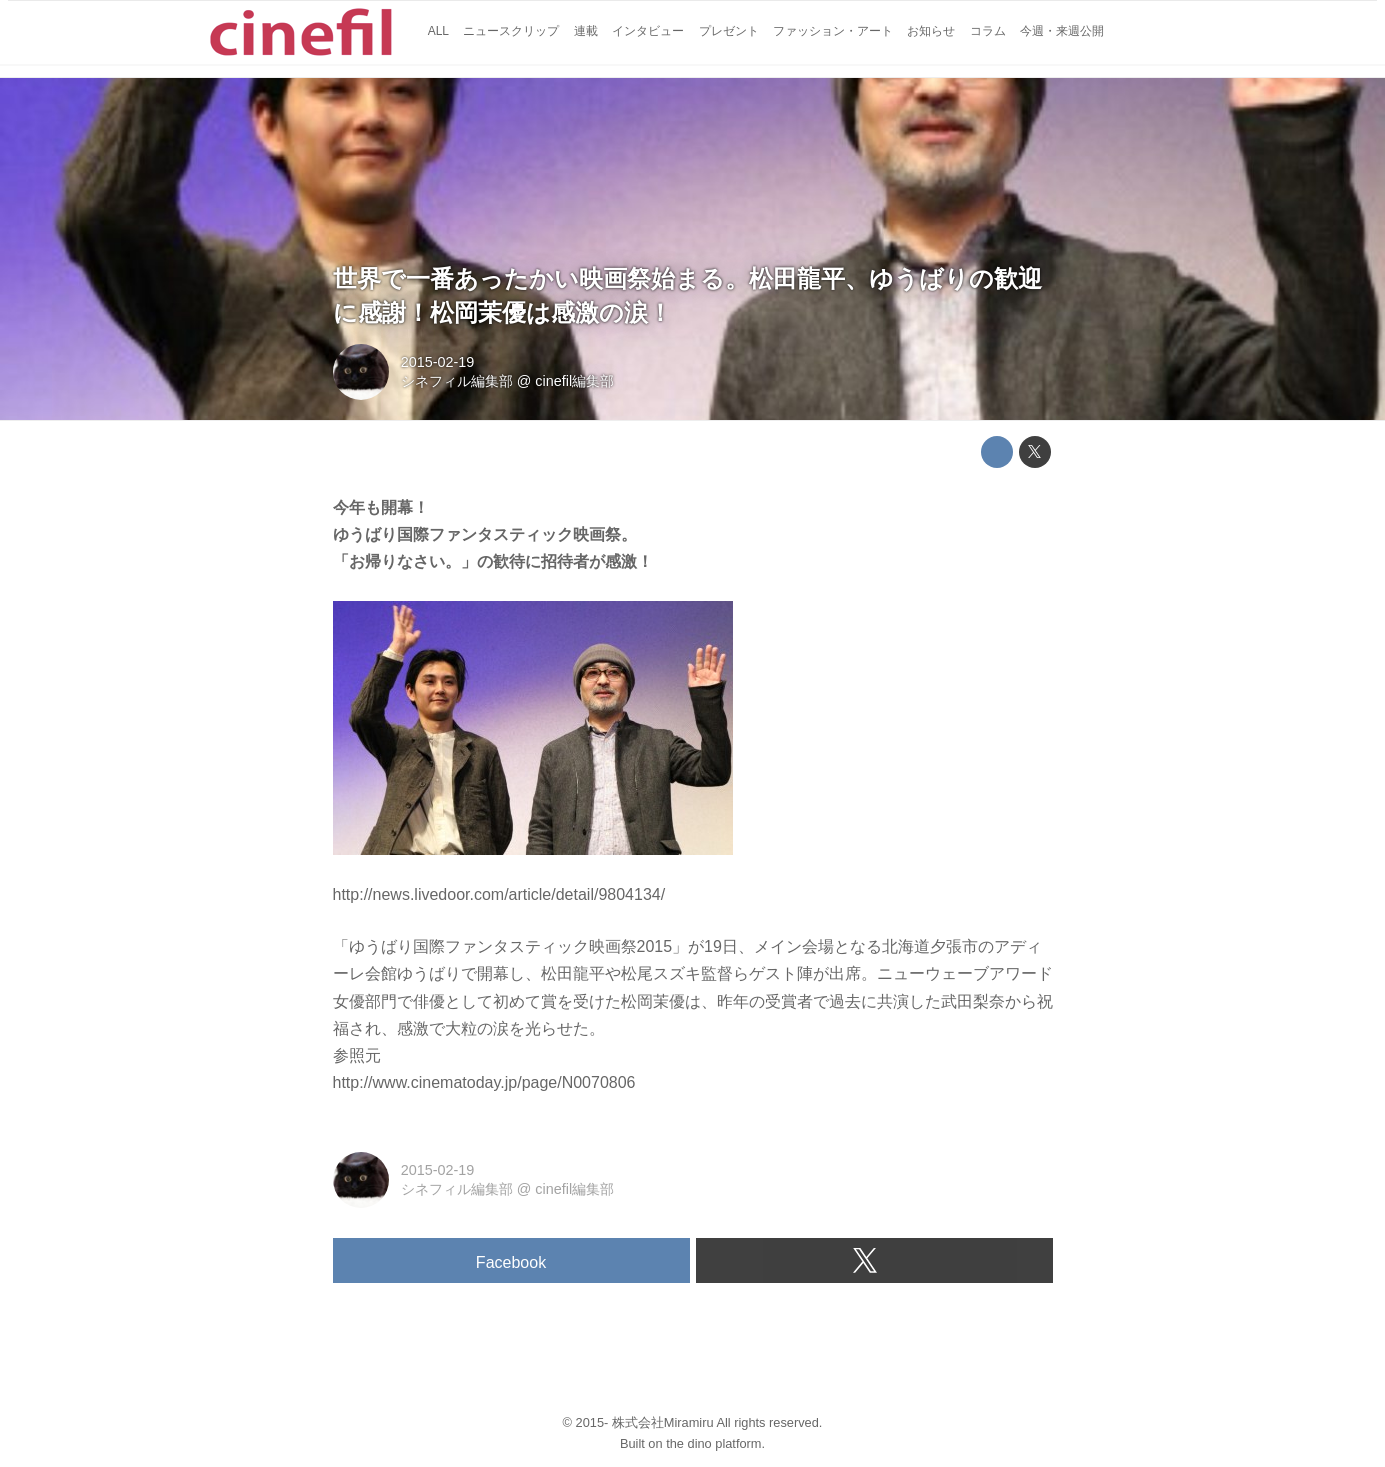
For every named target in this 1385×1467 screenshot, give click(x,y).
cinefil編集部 (574, 381)
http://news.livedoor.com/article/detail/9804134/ (499, 894)
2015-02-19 (438, 362)
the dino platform (713, 1443)
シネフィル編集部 (457, 381)
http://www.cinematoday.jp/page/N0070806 (484, 1082)
